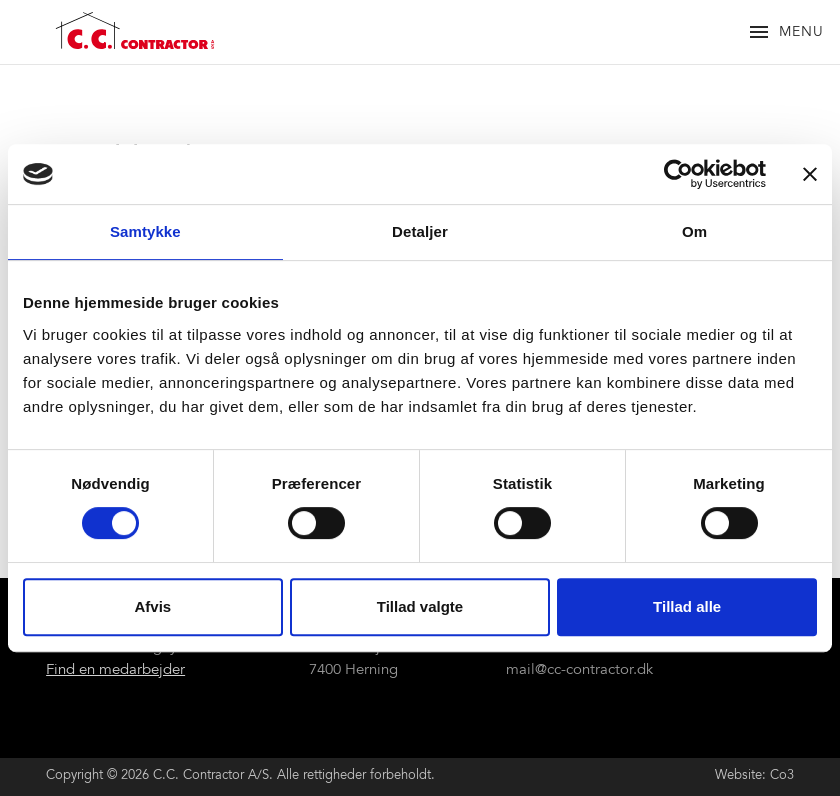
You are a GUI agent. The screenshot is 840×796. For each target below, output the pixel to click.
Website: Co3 (754, 776)
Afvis (152, 606)
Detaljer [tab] (420, 231)
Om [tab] (694, 231)
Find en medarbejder (115, 670)
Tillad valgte (420, 606)
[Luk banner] (810, 174)
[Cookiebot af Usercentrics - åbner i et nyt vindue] (678, 174)
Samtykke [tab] (145, 231)
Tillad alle (687, 606)
